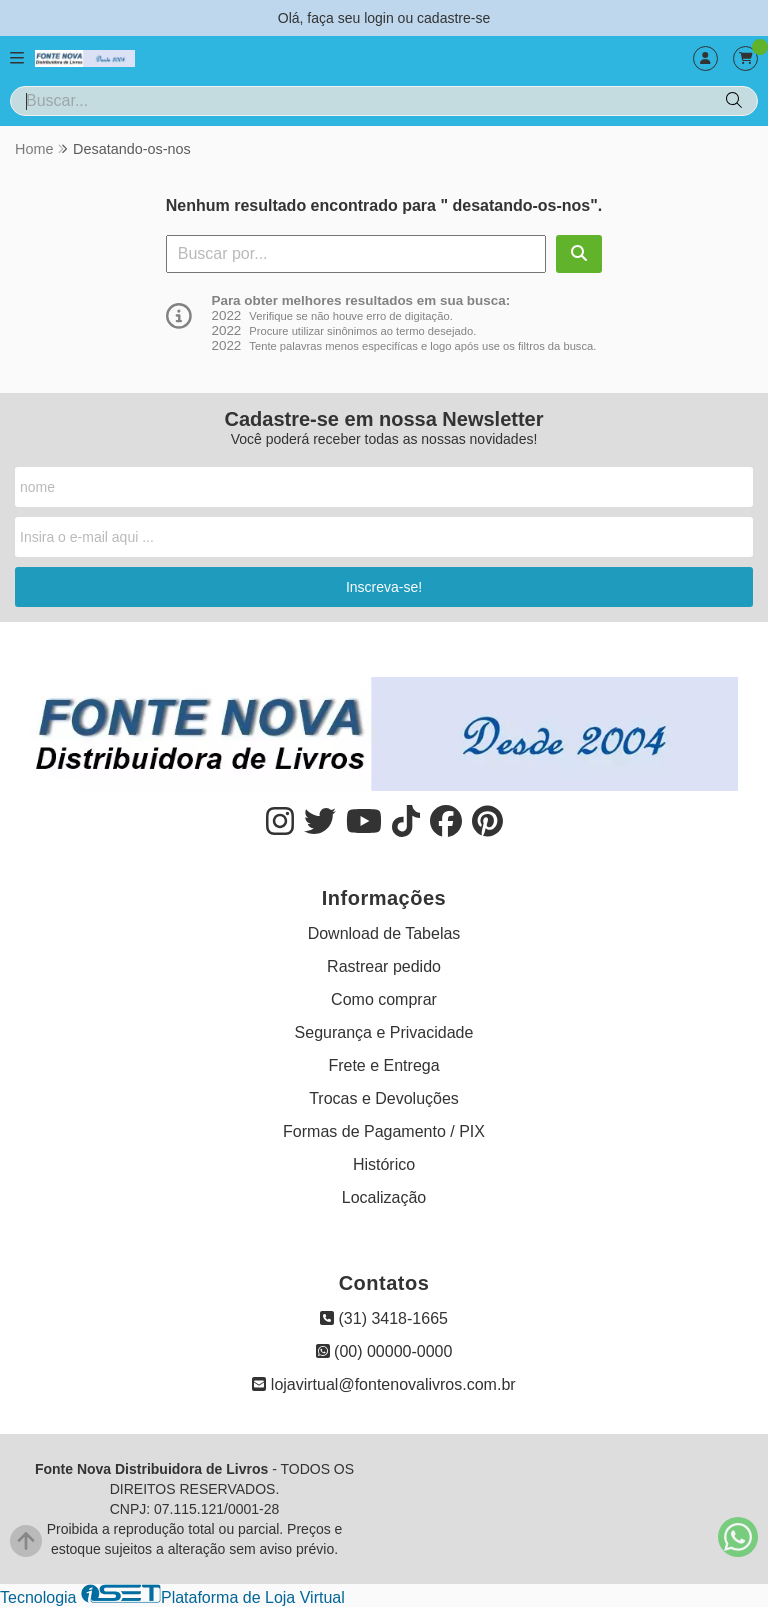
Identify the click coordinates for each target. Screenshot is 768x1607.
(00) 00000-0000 (384, 1351)
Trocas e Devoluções (384, 1098)
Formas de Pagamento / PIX (384, 1131)
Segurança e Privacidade (384, 1032)
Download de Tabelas (384, 933)
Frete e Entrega (383, 1065)
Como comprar (384, 999)
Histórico (384, 1164)
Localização (384, 1197)
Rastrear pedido (384, 966)
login (380, 18)
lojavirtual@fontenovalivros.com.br (383, 1384)
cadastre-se (453, 18)
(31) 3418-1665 (384, 1318)
